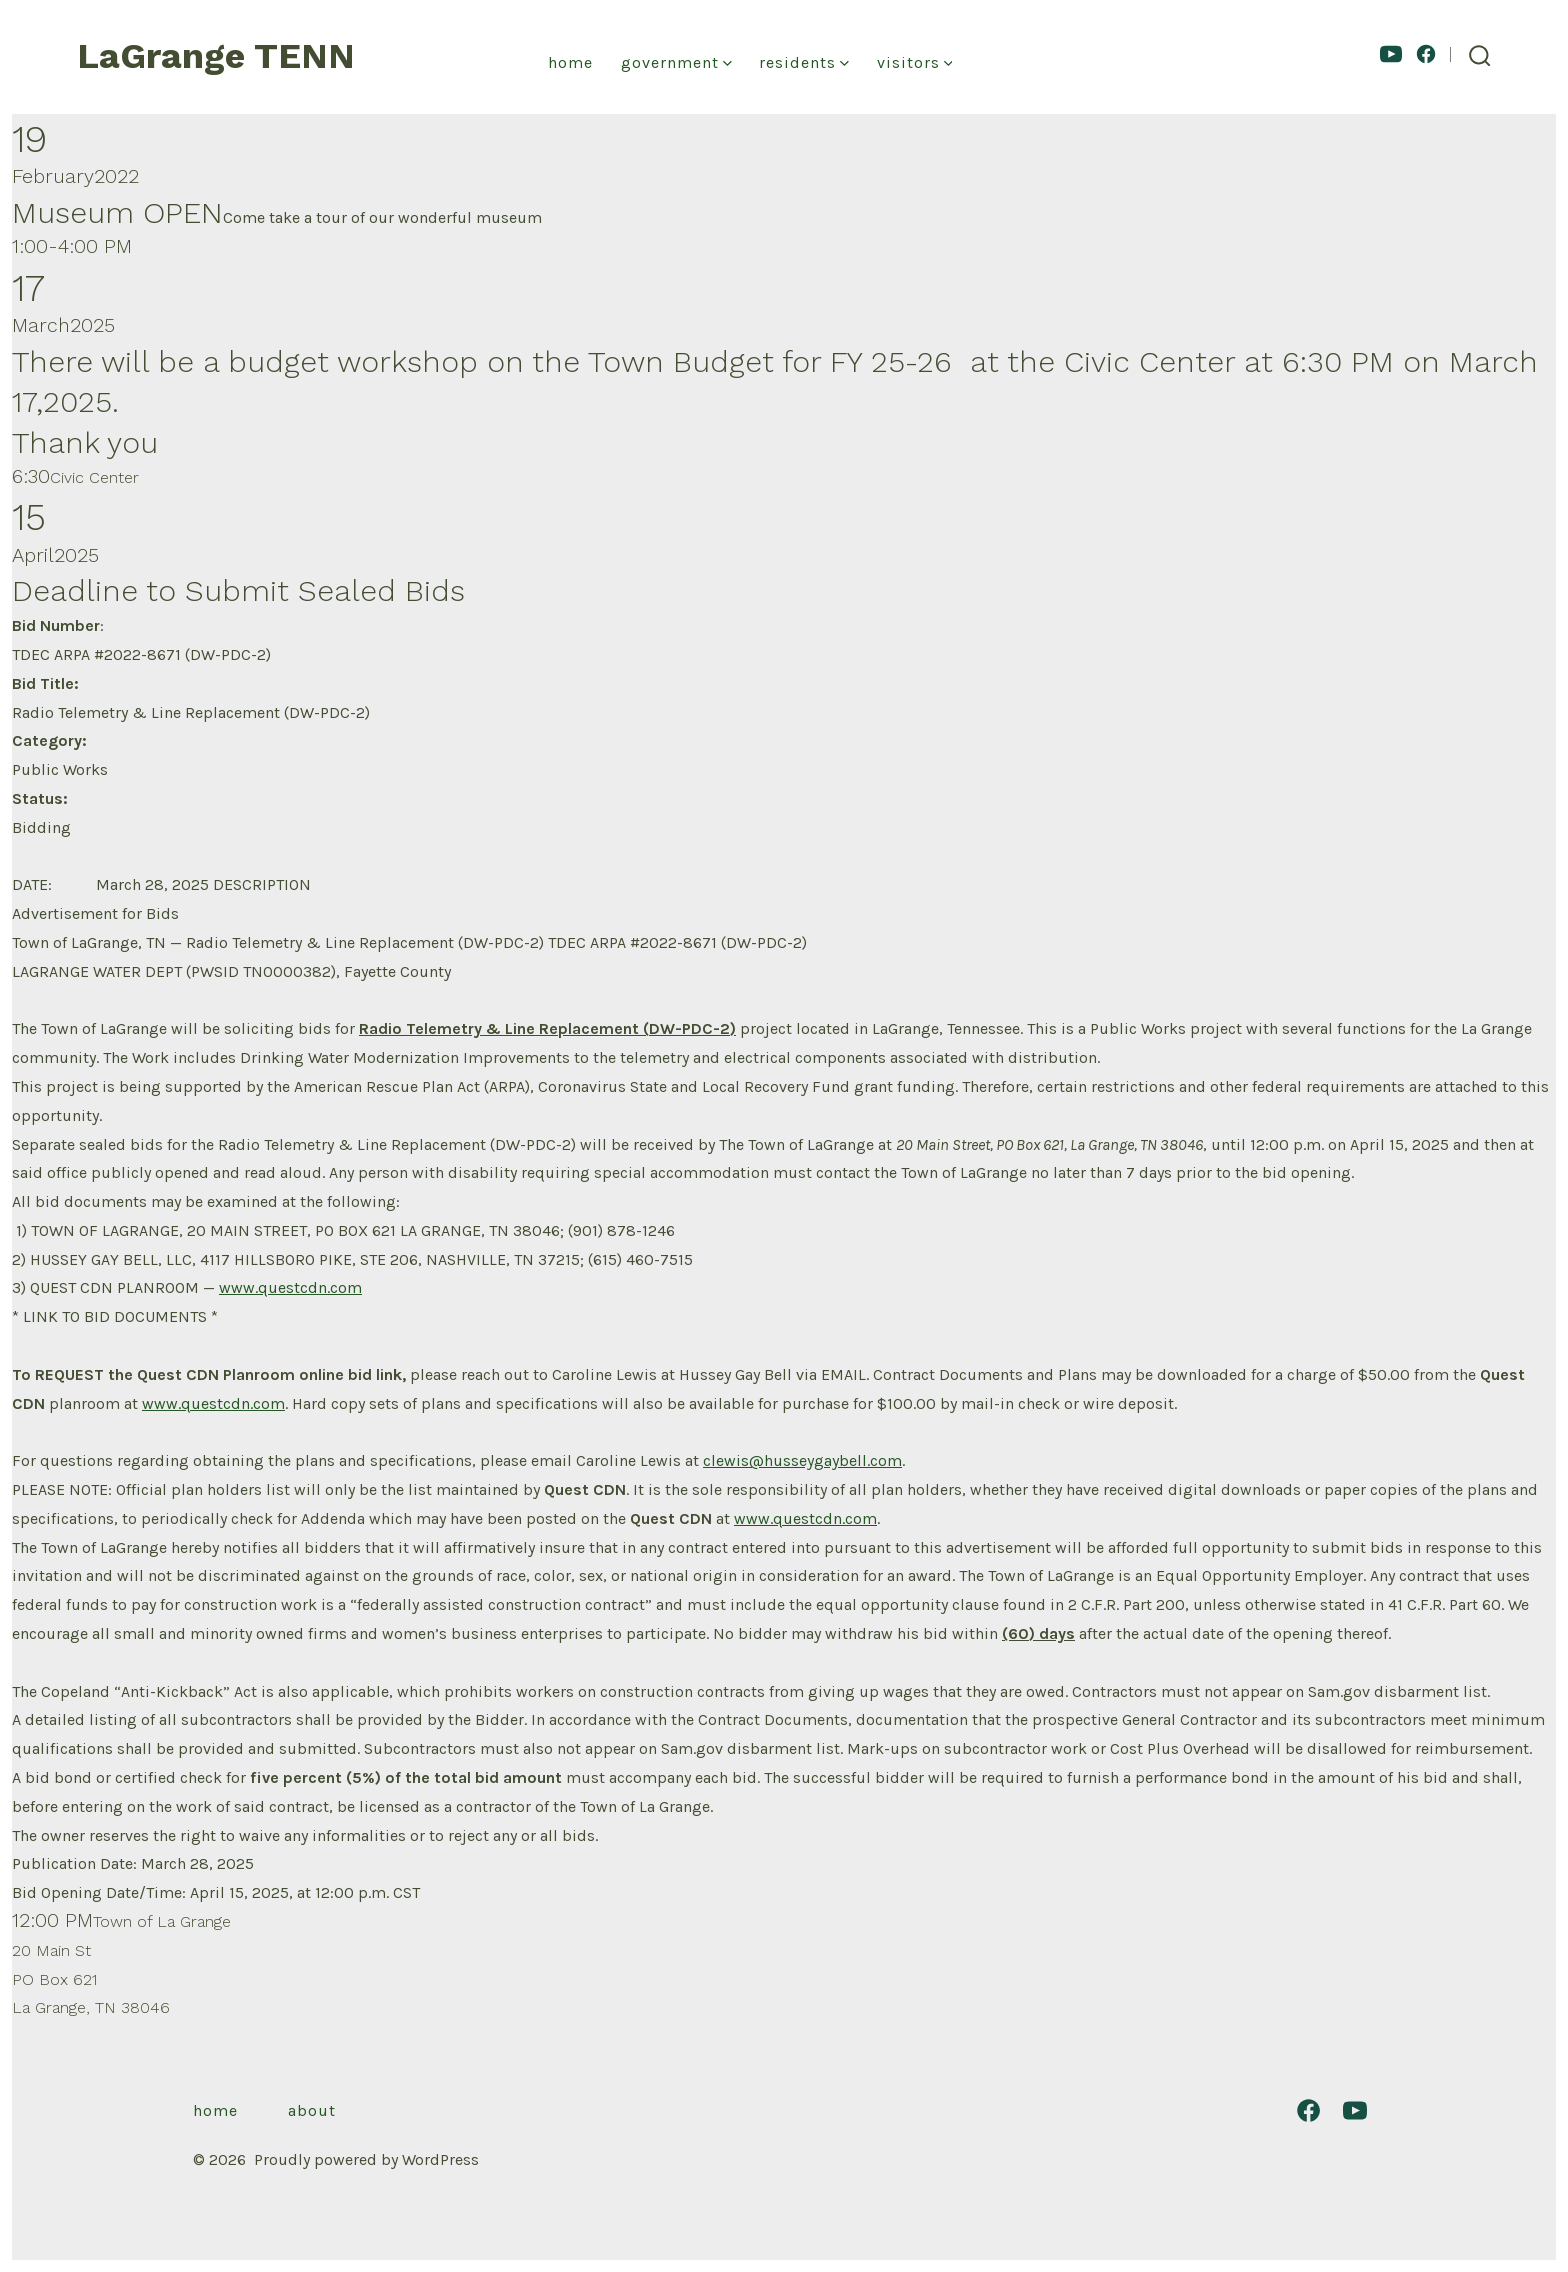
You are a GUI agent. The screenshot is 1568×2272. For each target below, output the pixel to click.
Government (676, 62)
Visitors (915, 62)
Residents (804, 62)
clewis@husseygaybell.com (802, 1460)
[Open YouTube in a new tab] (1391, 54)
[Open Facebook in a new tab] (1426, 54)
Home (570, 62)
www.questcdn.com (290, 1287)
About (312, 2110)
